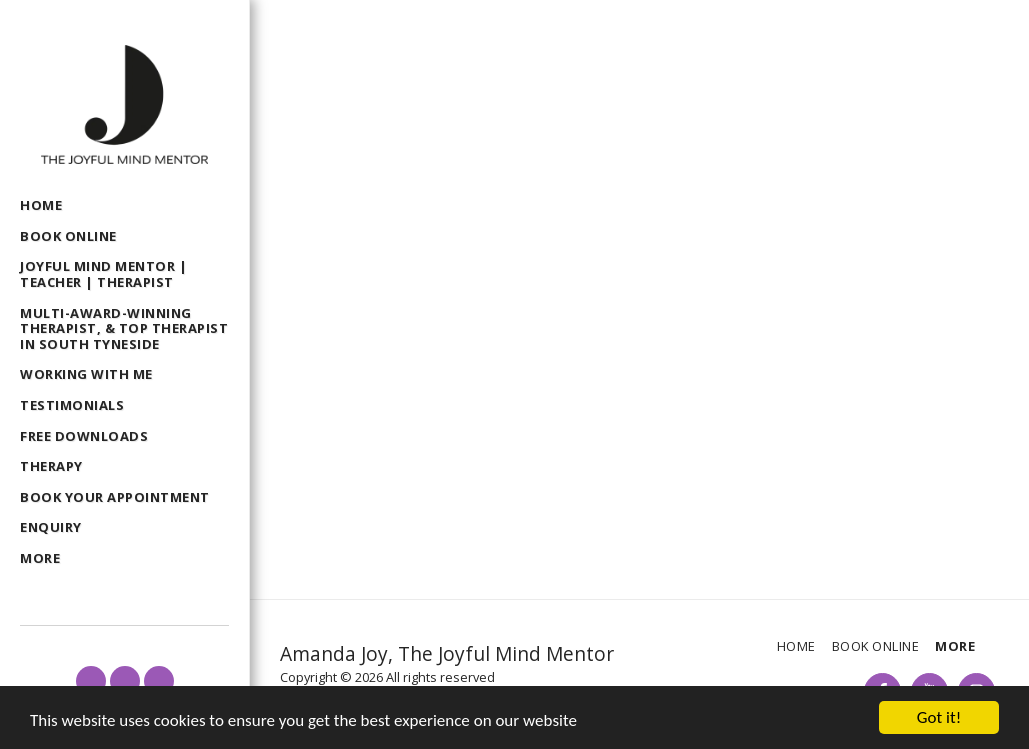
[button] (91, 681)
